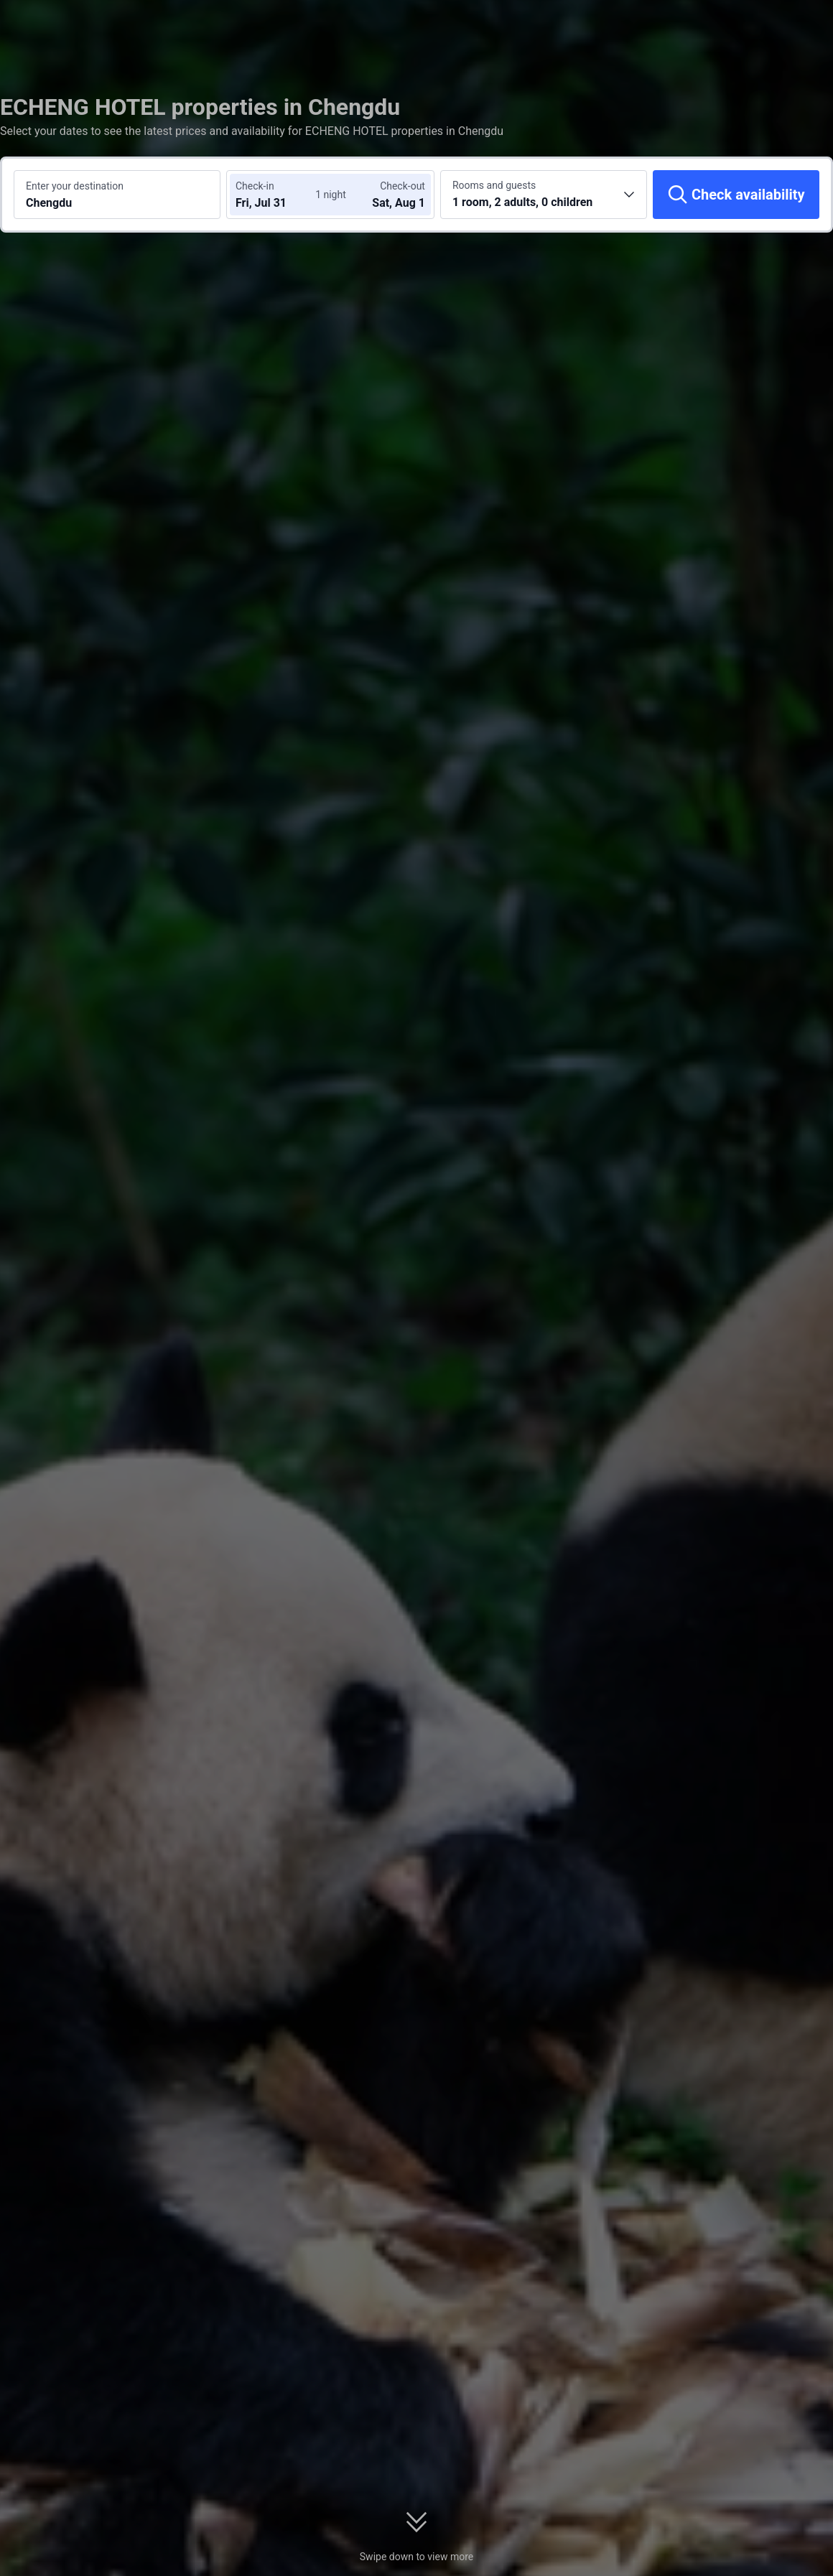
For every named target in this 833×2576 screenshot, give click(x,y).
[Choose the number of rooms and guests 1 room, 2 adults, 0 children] (543, 194)
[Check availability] (736, 194)
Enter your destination (75, 186)
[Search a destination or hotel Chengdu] (117, 194)
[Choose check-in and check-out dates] (278, 194)
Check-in (255, 186)
